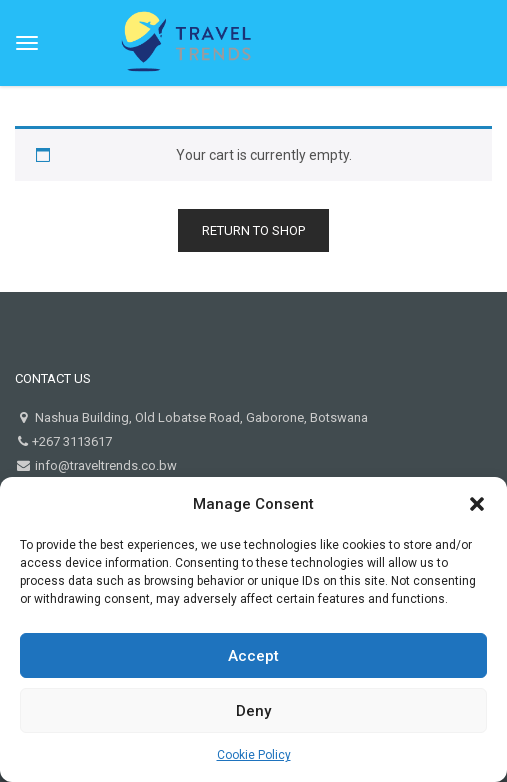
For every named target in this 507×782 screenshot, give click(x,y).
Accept (253, 656)
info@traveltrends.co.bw (104, 465)
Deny (253, 711)
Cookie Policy (254, 755)
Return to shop (253, 230)
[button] (477, 504)
